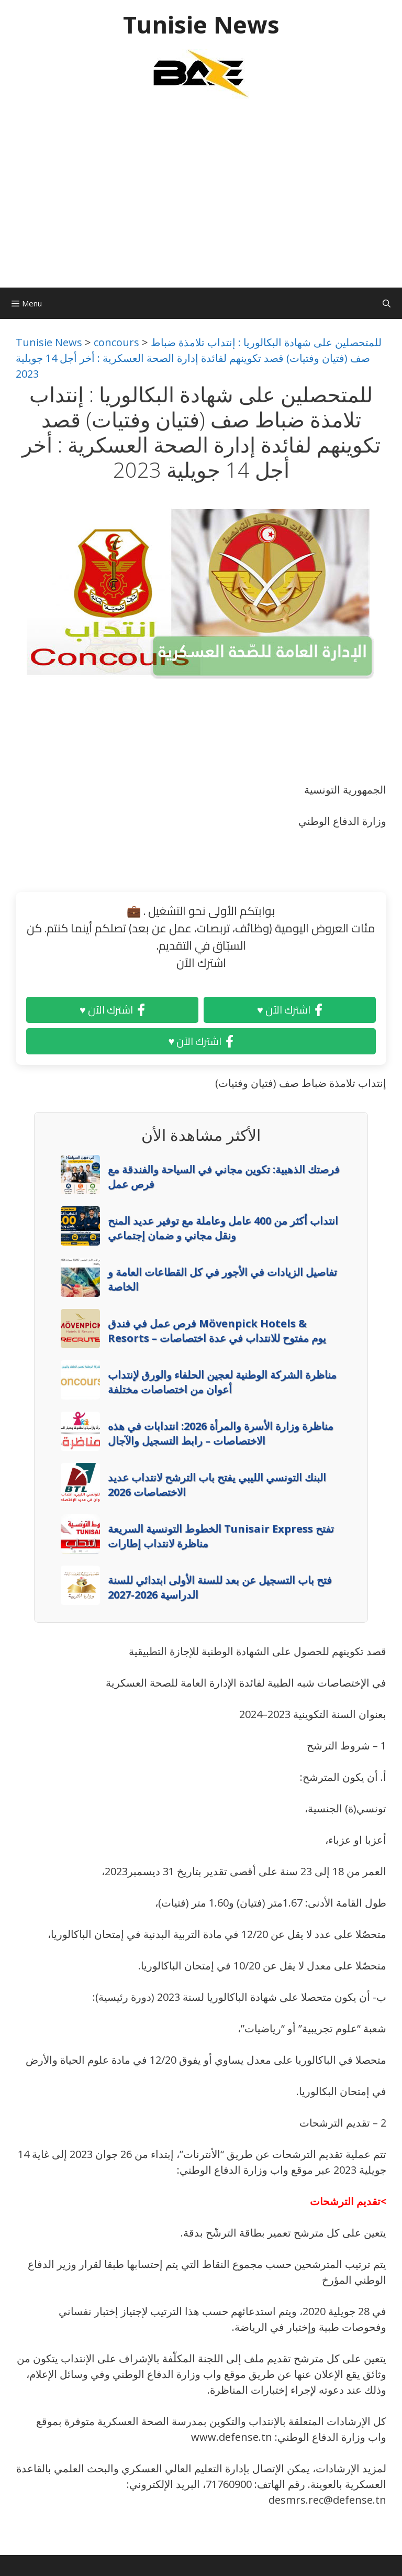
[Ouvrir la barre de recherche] (386, 303)
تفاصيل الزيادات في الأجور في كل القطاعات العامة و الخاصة (222, 1279)
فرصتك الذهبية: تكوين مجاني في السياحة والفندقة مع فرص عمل (224, 1176)
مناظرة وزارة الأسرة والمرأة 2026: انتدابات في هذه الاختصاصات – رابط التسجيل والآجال (220, 1433)
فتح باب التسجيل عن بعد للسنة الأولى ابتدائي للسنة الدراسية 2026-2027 (220, 1587)
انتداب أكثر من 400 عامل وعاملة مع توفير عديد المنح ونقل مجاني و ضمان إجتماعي (223, 1228)
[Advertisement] (201, 198)
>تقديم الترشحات (348, 2201)
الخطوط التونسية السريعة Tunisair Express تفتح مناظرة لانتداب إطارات (221, 1536)
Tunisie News (201, 24)
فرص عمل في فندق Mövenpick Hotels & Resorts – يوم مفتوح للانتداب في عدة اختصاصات (217, 1330)
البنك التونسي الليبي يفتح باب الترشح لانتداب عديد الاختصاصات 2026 (217, 1484)
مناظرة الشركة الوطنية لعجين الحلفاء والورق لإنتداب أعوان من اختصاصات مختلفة (222, 1382)
